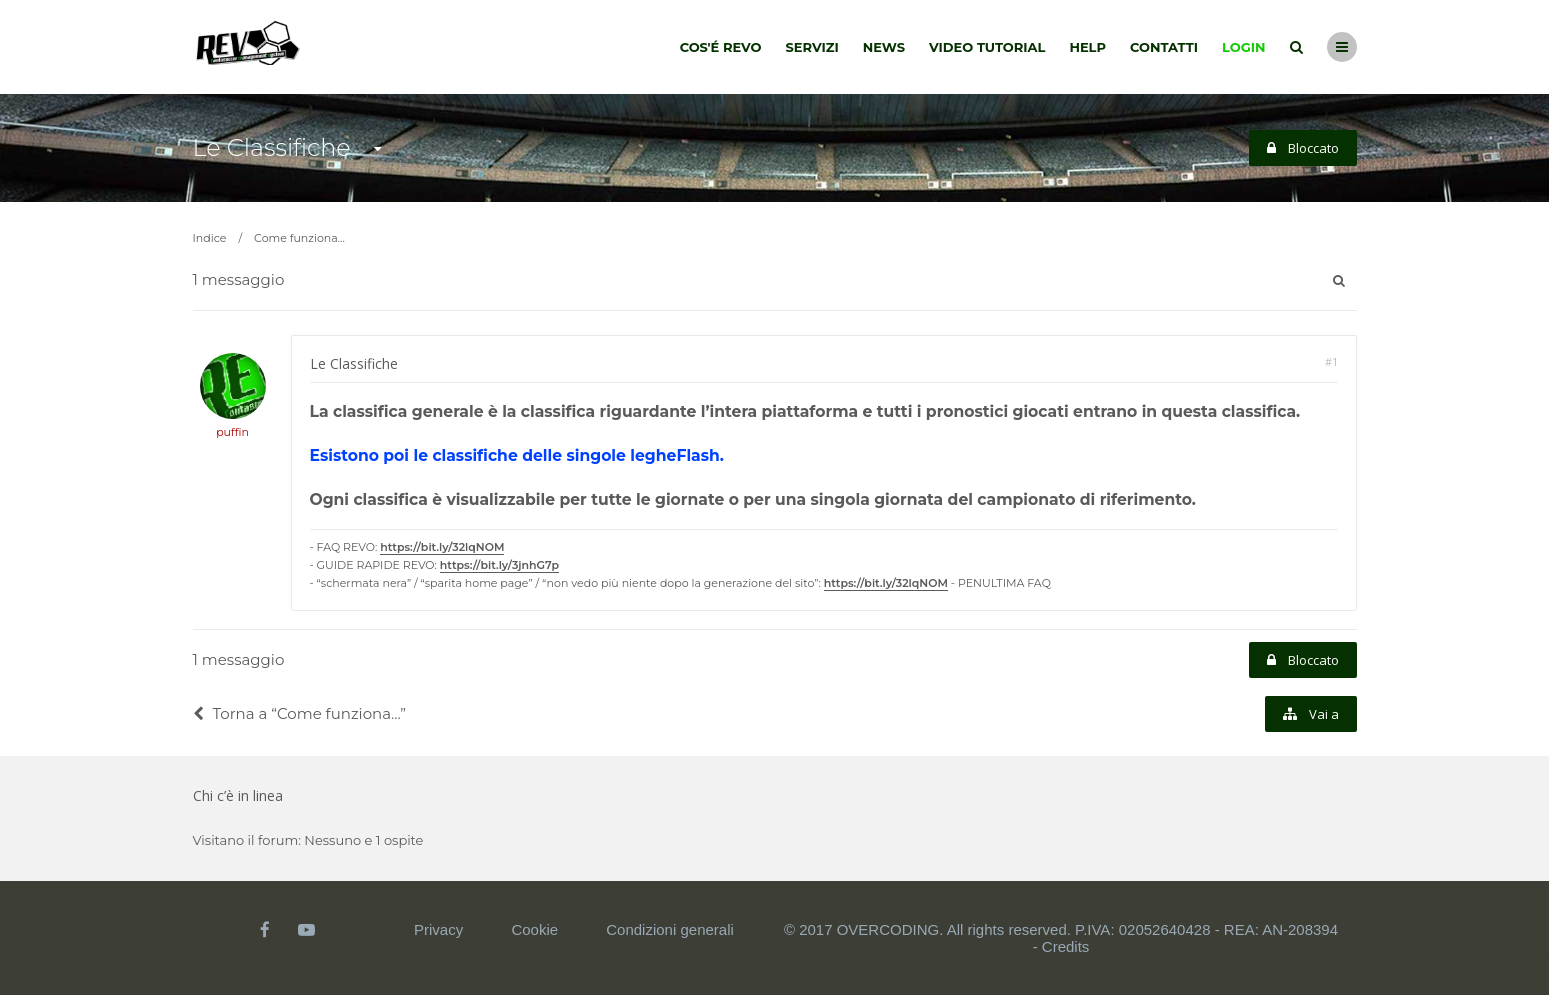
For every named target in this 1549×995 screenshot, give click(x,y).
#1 (1331, 361)
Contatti (1164, 47)
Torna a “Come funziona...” (300, 713)
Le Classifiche (272, 147)
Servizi (811, 47)
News (884, 47)
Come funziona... (299, 238)
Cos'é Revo (721, 47)
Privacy (438, 929)
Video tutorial (987, 47)
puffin (232, 432)
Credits (1066, 946)
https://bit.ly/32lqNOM (442, 547)
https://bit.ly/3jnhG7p (499, 565)
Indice (210, 238)
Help (1087, 47)
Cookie (534, 929)
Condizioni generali (670, 929)
